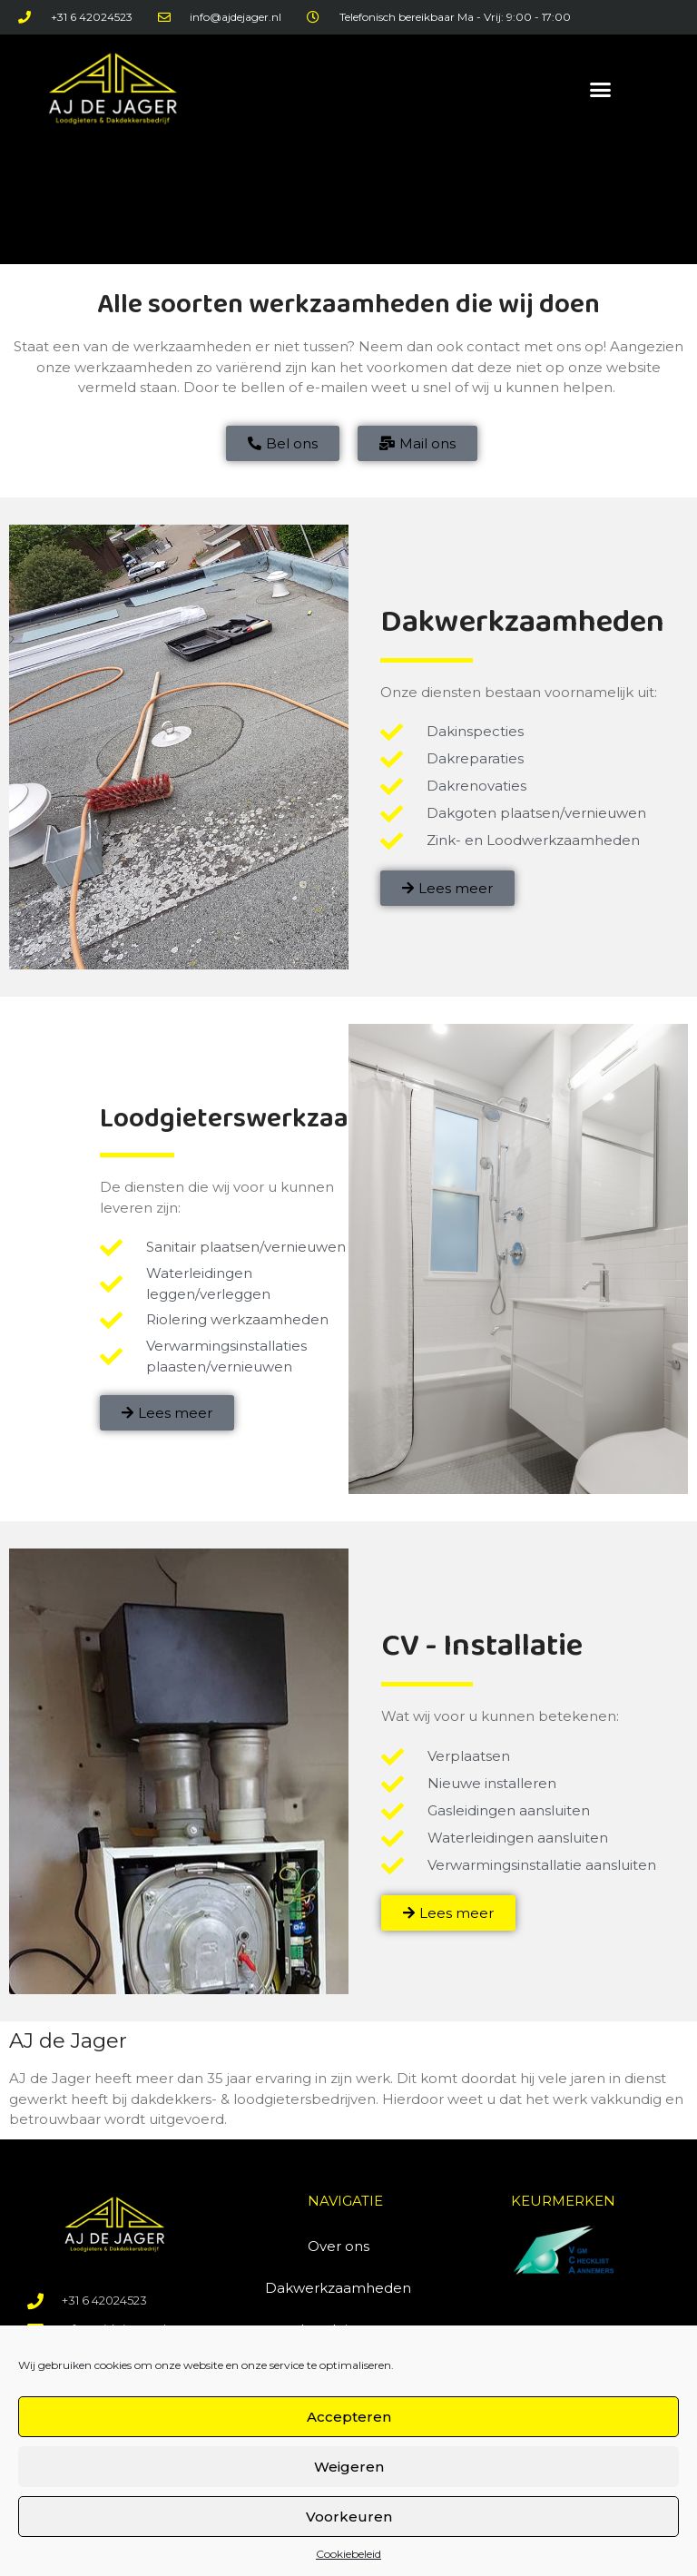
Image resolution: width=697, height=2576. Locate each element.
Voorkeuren (349, 2516)
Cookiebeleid (348, 2554)
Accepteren (349, 2416)
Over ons (338, 2246)
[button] (600, 89)
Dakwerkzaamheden (338, 2287)
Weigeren (349, 2466)
